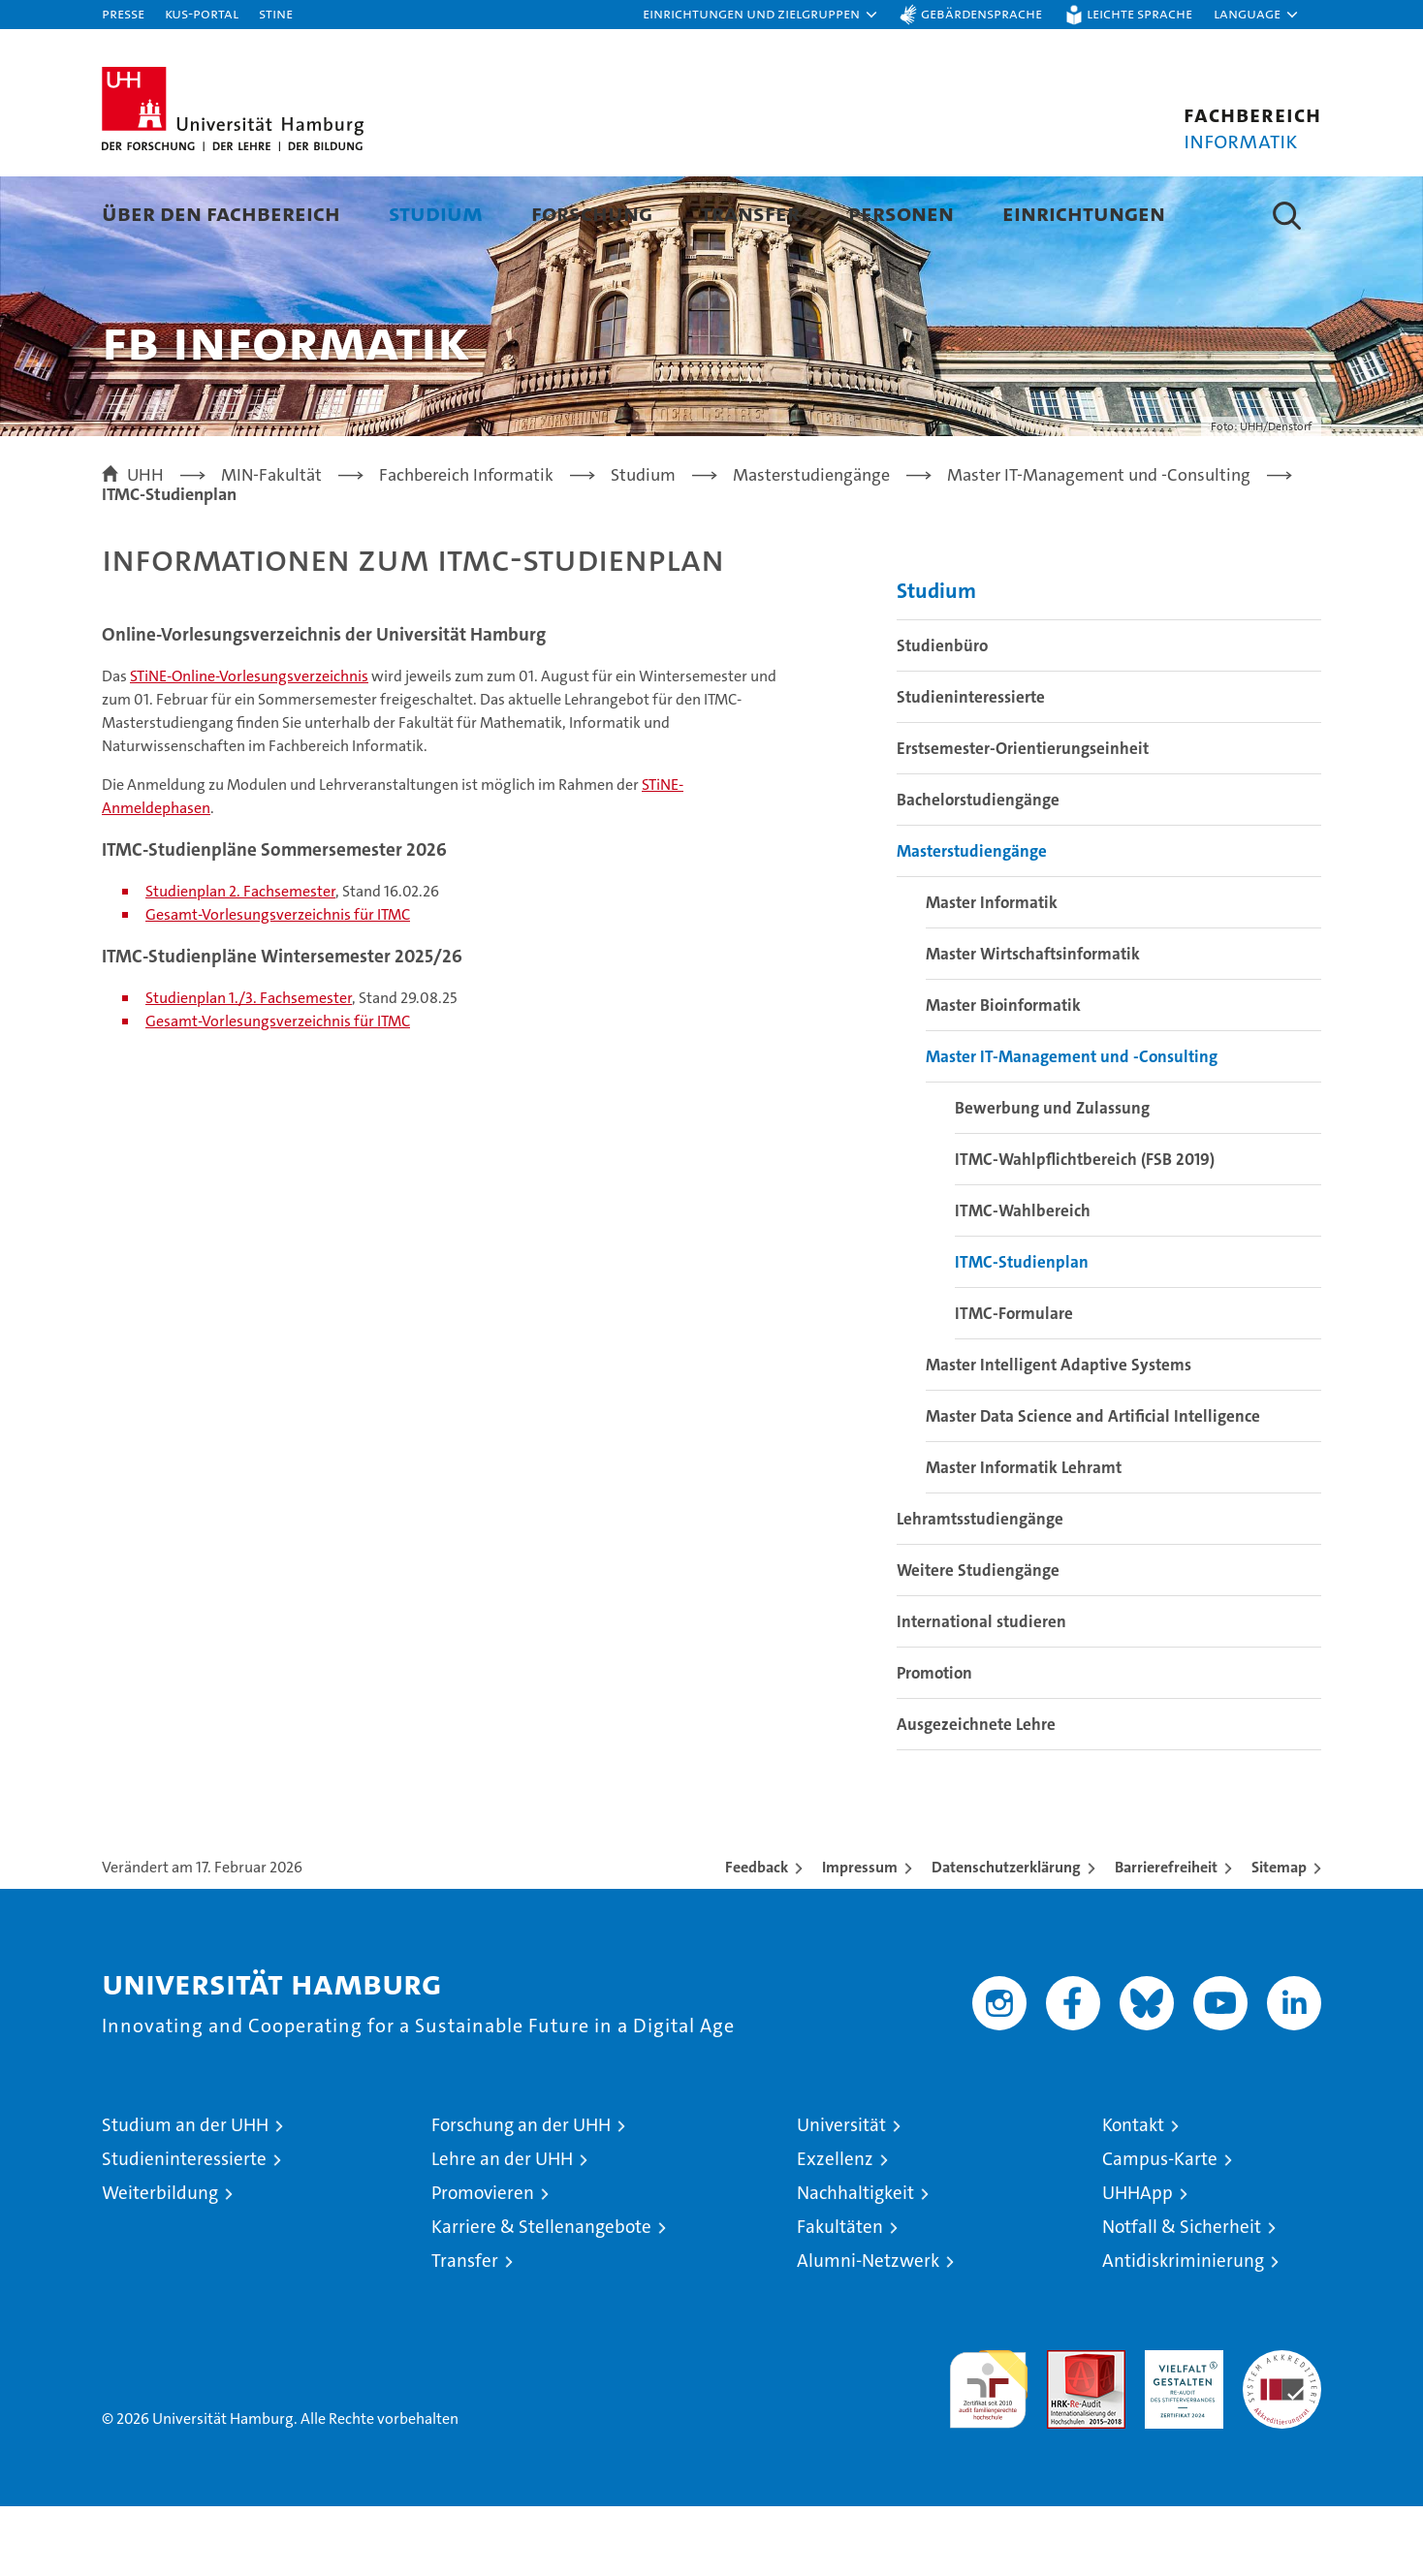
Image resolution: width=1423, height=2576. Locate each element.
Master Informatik (992, 972)
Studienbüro (942, 715)
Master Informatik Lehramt (1024, 1537)
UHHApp (1137, 2262)
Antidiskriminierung (1183, 2330)
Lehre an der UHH (502, 2228)
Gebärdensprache (981, 13)
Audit (1065, 2430)
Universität (841, 2195)
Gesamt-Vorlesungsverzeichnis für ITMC (277, 984)
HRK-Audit (1179, 2430)
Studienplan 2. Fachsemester (240, 961)
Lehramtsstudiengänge (980, 1588)
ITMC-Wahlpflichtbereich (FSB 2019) (1085, 1229)
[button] (761, 14)
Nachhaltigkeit (855, 2262)
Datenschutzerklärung (1006, 1937)
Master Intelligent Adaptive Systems (1058, 1434)
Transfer (750, 213)
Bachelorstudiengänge (978, 869)
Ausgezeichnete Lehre (976, 1794)
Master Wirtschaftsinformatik (1033, 1023)
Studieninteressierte (971, 766)
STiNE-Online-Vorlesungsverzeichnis (249, 746)
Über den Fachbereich (221, 213)
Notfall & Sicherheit (1181, 2296)
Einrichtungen (1083, 213)
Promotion (934, 1742)
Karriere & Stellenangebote (541, 2296)
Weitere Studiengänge (978, 1639)
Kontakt (1133, 2195)
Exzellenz (835, 2228)
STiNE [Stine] (276, 13)
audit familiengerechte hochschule (988, 2450)
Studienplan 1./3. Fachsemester (248, 1067)
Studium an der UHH (185, 2195)
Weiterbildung (160, 2262)
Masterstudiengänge (972, 920)
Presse (123, 13)
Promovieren (482, 2262)
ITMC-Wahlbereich (1023, 1280)
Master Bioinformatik (1003, 1074)
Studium (436, 213)
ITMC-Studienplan (1022, 1331)
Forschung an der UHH (521, 2195)
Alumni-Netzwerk (868, 2330)
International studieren (981, 1691)
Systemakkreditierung (1282, 2430)
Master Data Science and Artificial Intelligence (1093, 1485)
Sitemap (1279, 1937)
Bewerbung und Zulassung (1052, 1177)
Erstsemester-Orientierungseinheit (1023, 818)
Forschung (591, 213)
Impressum (860, 1937)
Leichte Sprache (1139, 13)
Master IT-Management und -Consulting (1071, 1126)
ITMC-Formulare (1014, 1383)
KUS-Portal (201, 13)
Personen (901, 213)
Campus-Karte (1159, 2228)
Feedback (756, 1937)
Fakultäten (840, 2296)
